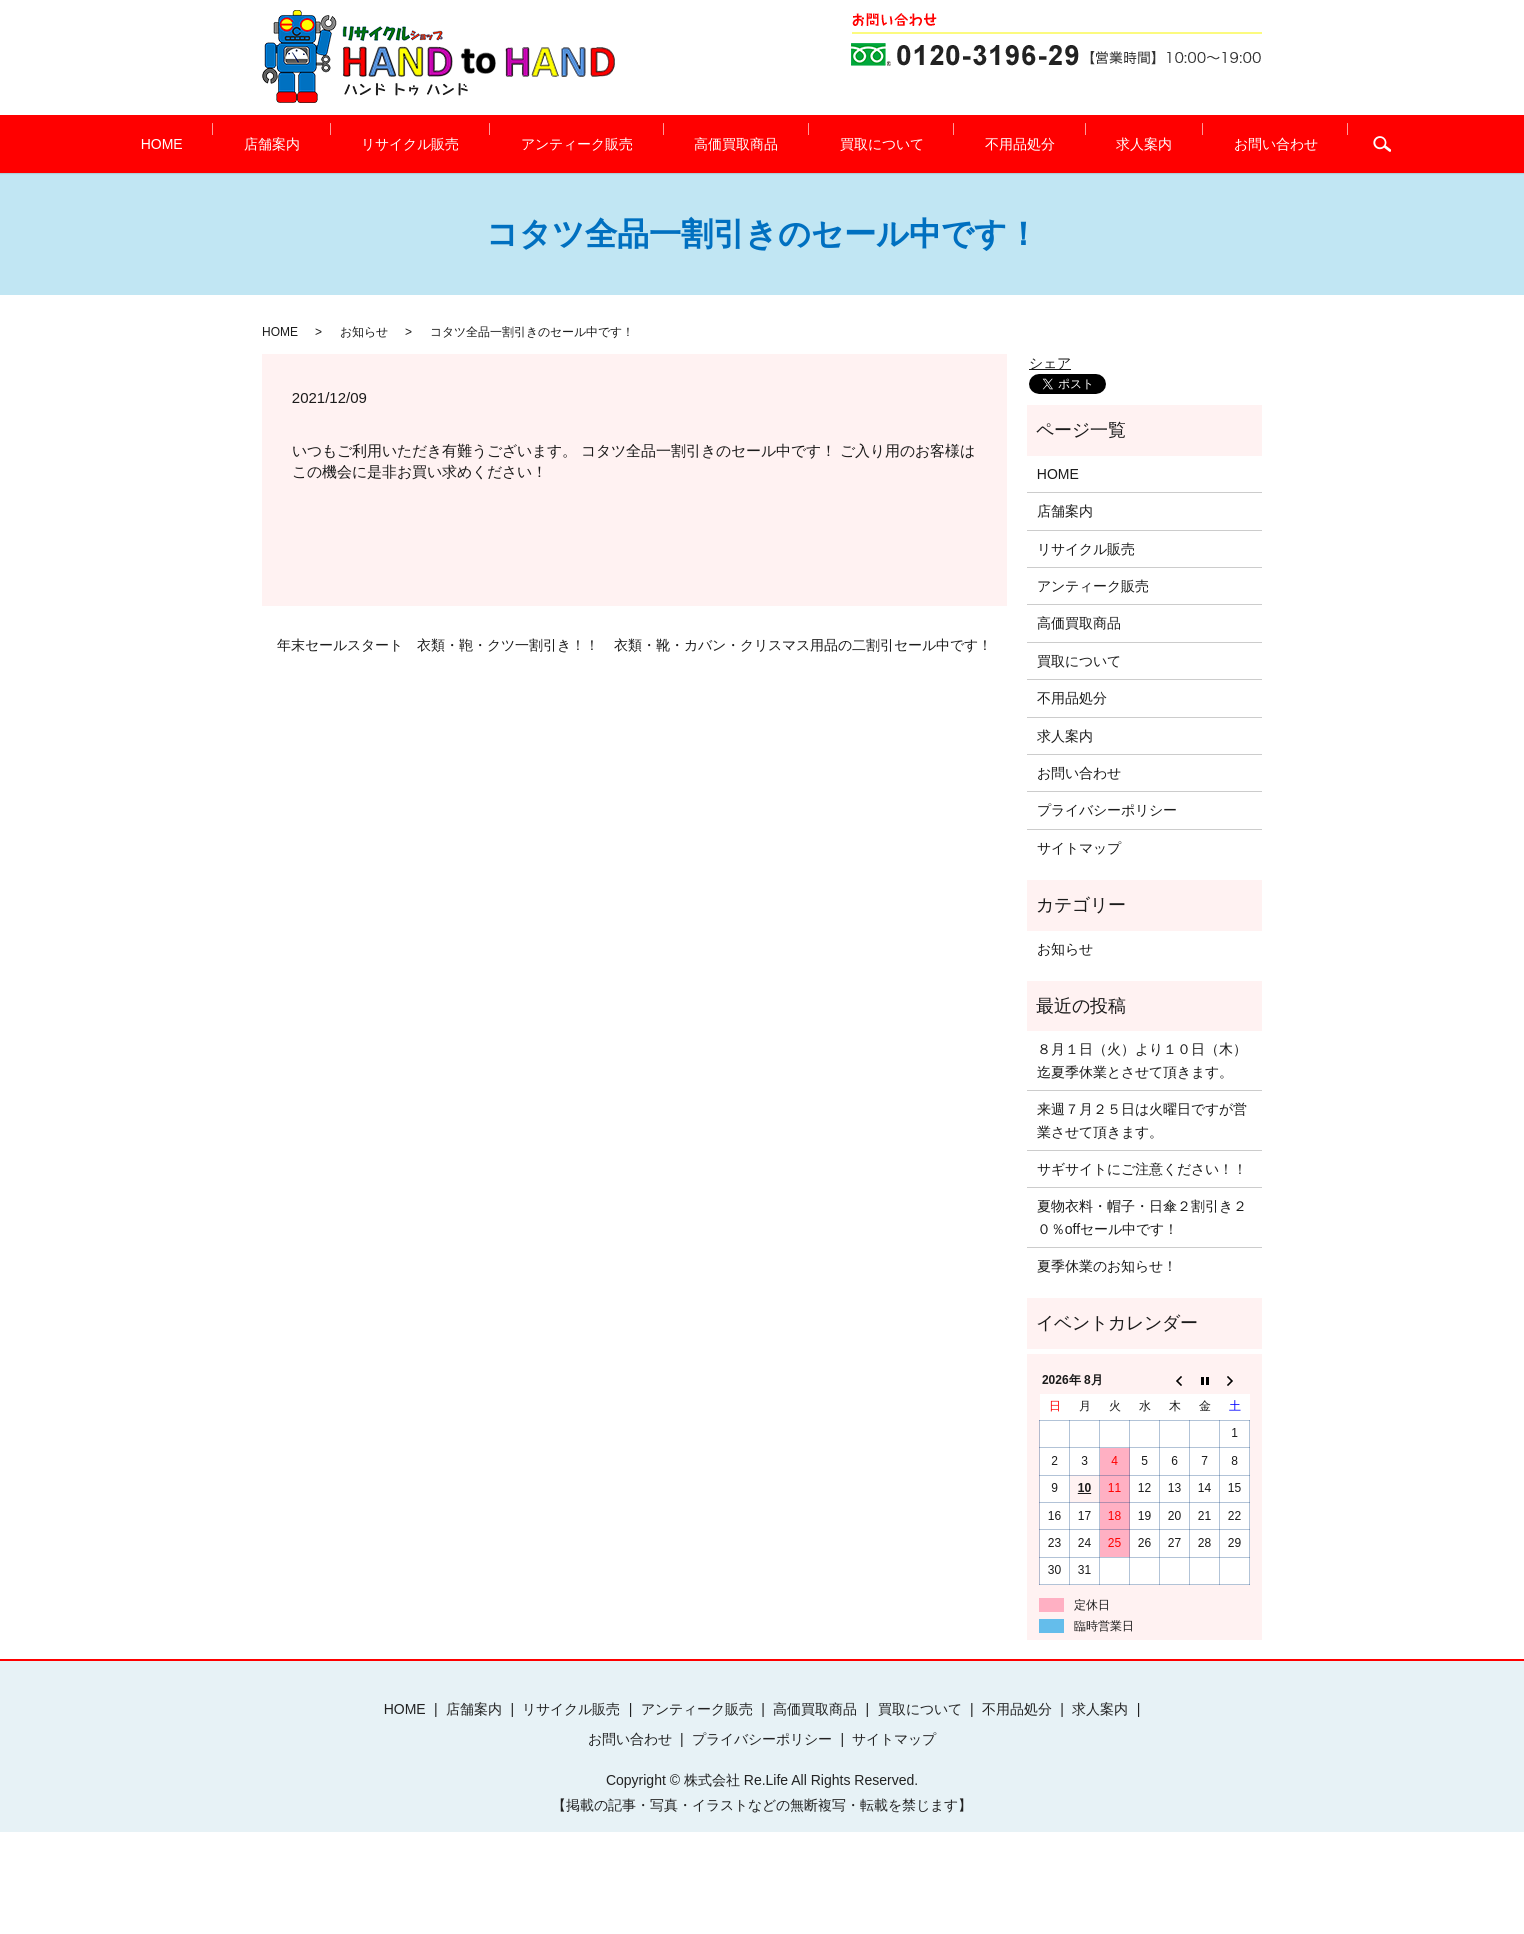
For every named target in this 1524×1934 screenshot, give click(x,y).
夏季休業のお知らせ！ (1107, 1266)
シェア (1050, 363)
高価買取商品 (736, 144)
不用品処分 (970, 144)
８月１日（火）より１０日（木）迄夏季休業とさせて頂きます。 (1142, 1060)
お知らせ (364, 332)
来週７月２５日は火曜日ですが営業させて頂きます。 (1142, 1120)
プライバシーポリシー (1107, 810)
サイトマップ (1079, 848)
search (1270, 144)
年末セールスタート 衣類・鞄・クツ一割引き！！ (438, 645)
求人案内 (1069, 144)
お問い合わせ (1176, 144)
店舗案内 (346, 144)
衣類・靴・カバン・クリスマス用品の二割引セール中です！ (803, 645)
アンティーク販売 (601, 144)
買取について (856, 144)
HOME (260, 144)
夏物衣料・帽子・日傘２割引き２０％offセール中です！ (1142, 1217)
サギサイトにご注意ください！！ (1142, 1169)
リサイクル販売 (460, 144)
